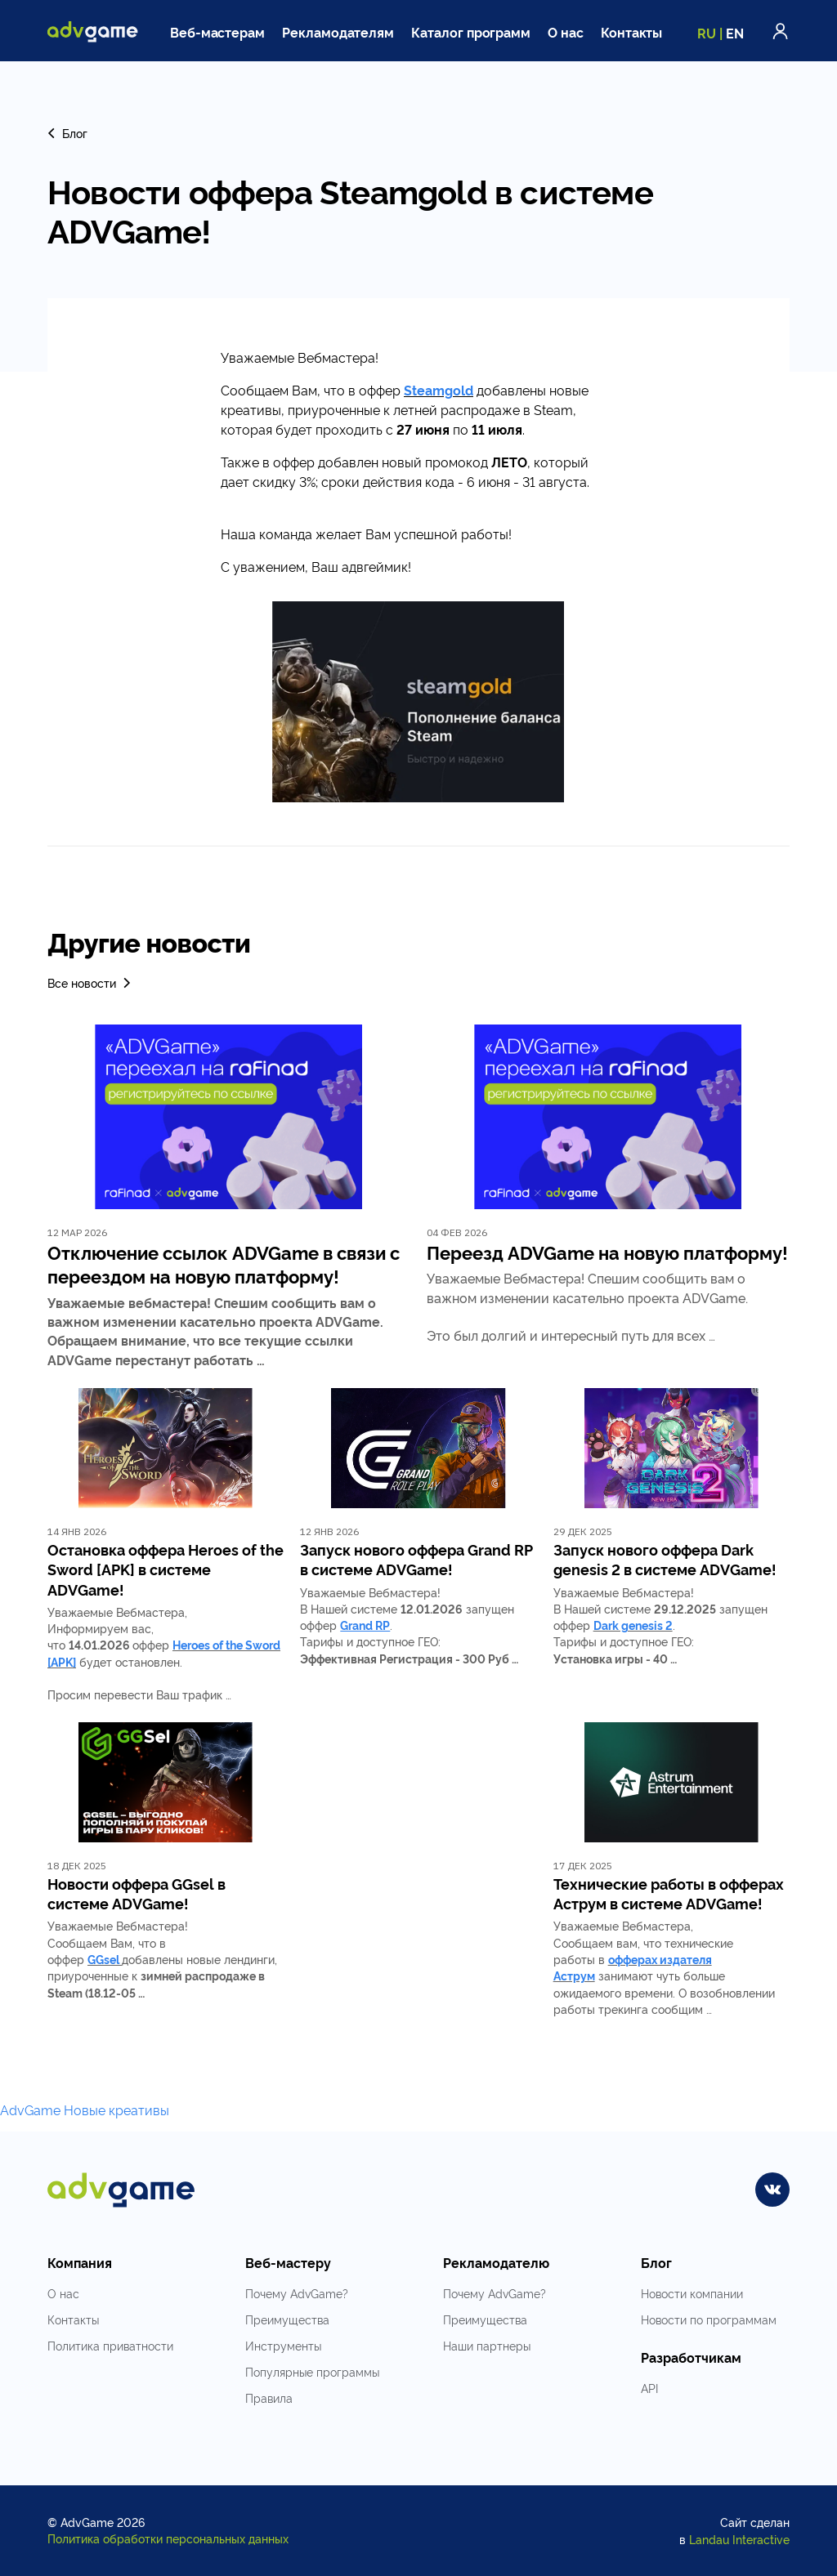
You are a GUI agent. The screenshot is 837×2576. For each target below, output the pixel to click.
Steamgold (438, 390)
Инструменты (283, 2345)
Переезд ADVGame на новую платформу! (607, 1251)
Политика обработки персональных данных (168, 2538)
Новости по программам (709, 2319)
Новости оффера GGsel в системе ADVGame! (136, 1893)
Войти (781, 31)
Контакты (632, 32)
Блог (67, 133)
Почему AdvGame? (296, 2293)
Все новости (90, 982)
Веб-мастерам (217, 32)
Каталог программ (470, 32)
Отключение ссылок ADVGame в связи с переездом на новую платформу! (223, 1263)
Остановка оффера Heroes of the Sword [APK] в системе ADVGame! (165, 1569)
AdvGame (30, 2109)
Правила (269, 2397)
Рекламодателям (338, 32)
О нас (566, 32)
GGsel (103, 1959)
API (649, 2387)
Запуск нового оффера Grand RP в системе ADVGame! (416, 1558)
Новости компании (692, 2293)
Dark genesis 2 (633, 1624)
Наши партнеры (486, 2345)
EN (735, 33)
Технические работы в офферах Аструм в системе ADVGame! (668, 1893)
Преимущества (287, 2319)
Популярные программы (312, 2371)
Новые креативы (116, 2109)
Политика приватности (110, 2345)
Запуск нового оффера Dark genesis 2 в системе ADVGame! (665, 1558)
